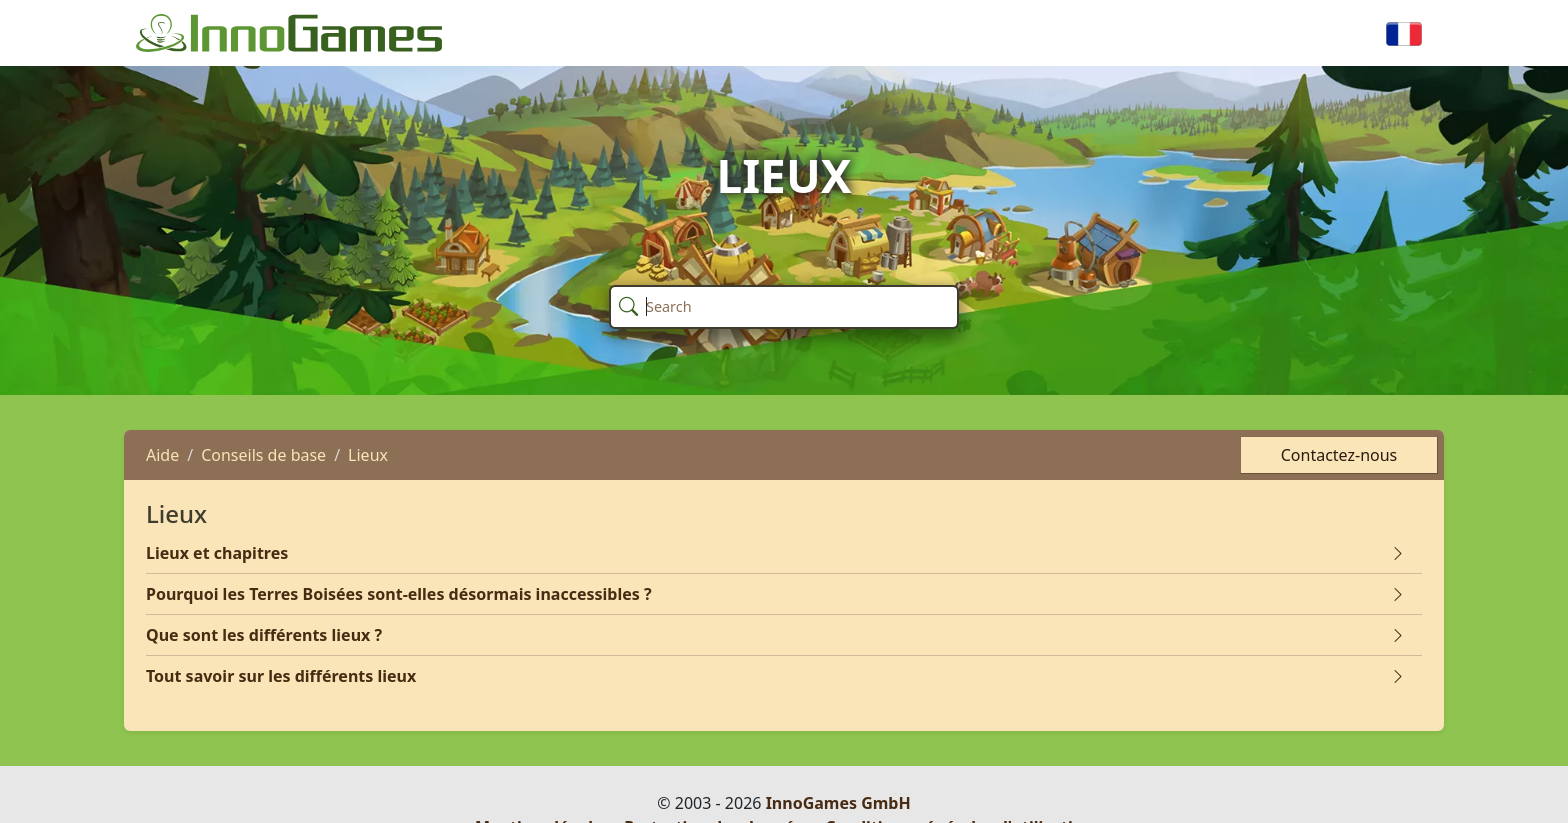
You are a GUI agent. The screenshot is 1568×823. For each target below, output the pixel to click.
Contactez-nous (1339, 455)
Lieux (368, 455)
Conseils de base (263, 455)
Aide (162, 455)
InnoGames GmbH (838, 803)
